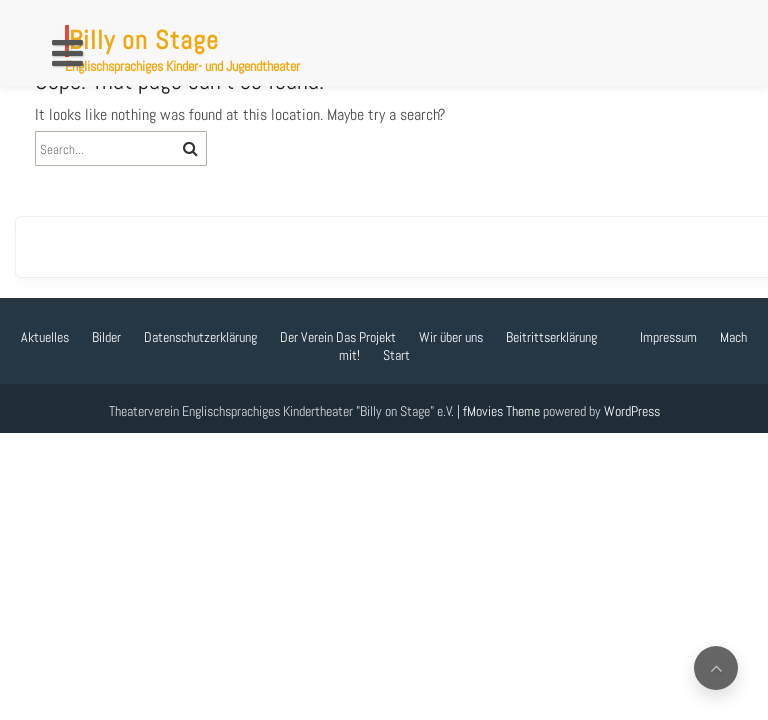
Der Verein (306, 337)
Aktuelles (45, 337)
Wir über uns (451, 337)
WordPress (632, 411)
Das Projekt (366, 337)
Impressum (668, 337)
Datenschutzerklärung (200, 337)
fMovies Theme (501, 411)
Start (396, 355)
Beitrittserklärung (551, 337)
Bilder (106, 337)
